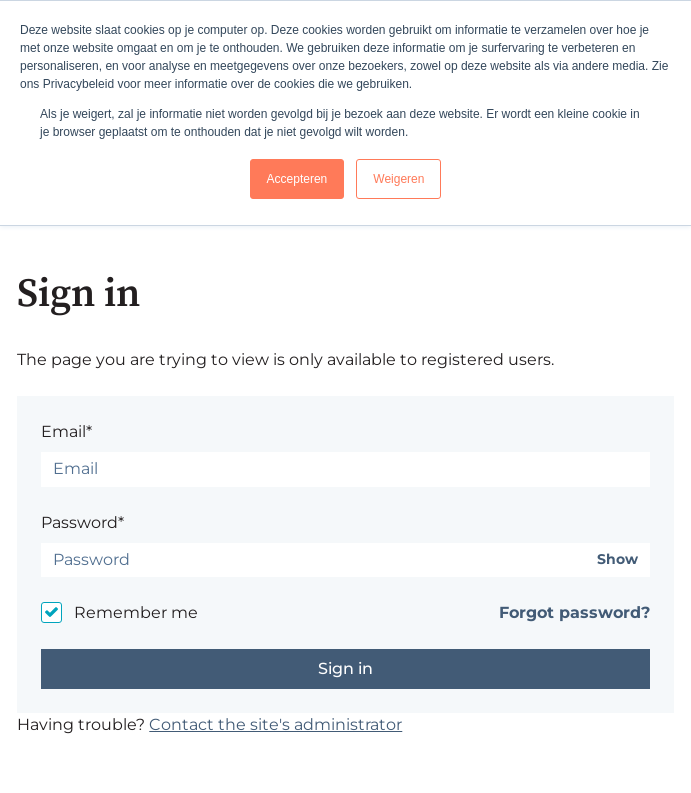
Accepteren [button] (297, 179)
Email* (66, 431)
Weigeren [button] (398, 179)
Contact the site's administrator (275, 724)
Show (617, 559)
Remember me (136, 612)
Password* (82, 522)
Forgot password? (574, 612)
